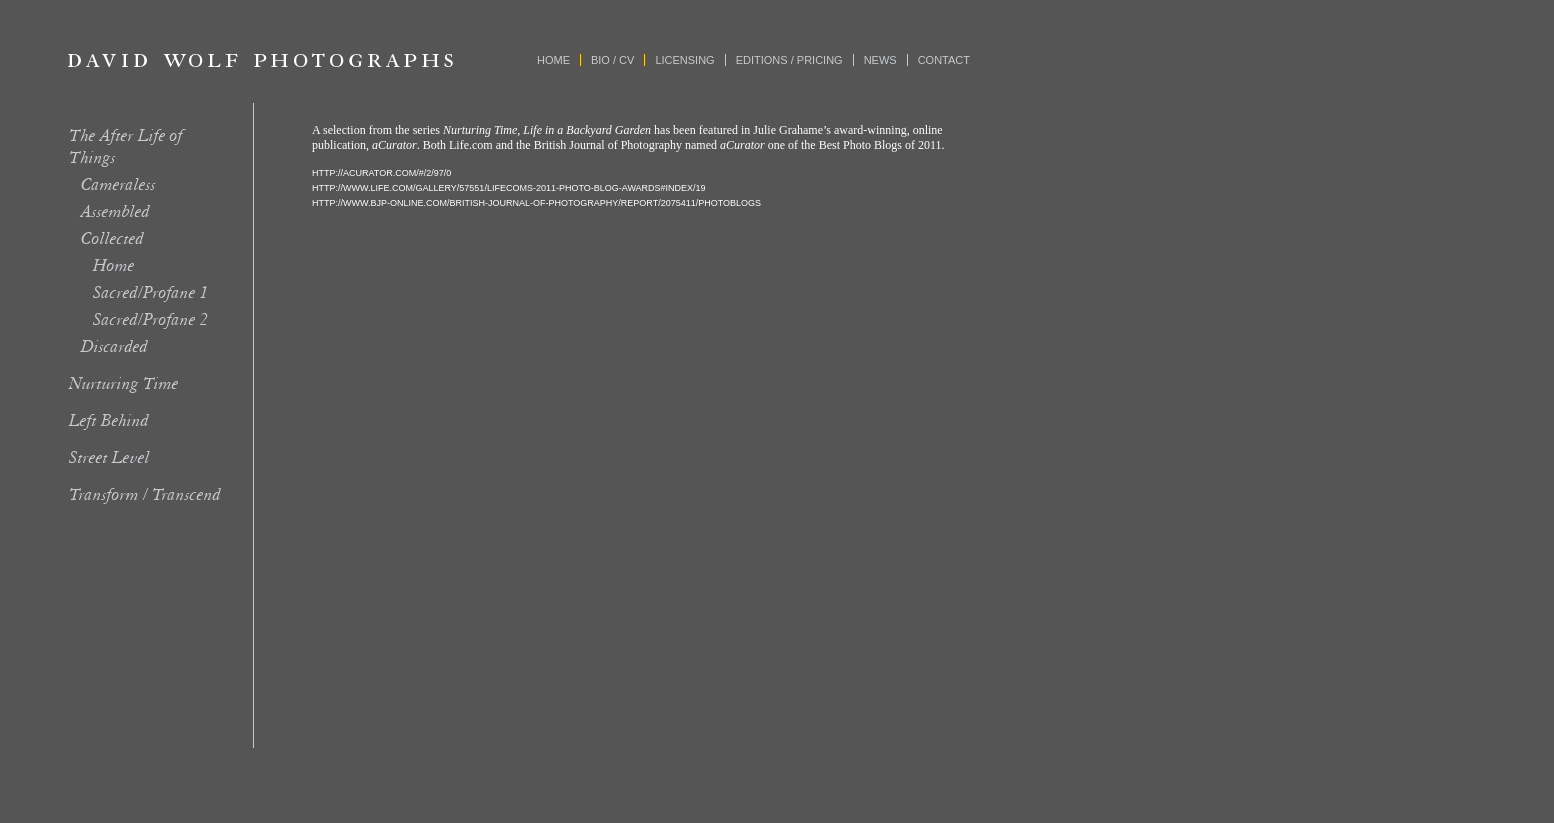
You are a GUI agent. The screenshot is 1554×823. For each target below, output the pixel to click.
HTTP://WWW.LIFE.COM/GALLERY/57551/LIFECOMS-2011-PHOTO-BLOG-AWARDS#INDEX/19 (509, 188)
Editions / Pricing (789, 60)
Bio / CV (612, 60)
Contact (944, 60)
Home (553, 60)
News (880, 60)
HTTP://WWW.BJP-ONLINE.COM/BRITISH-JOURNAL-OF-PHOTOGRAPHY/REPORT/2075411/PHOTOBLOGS (536, 203)
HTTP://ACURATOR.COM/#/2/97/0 (381, 173)
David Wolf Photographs (261, 60)
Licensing (684, 60)
